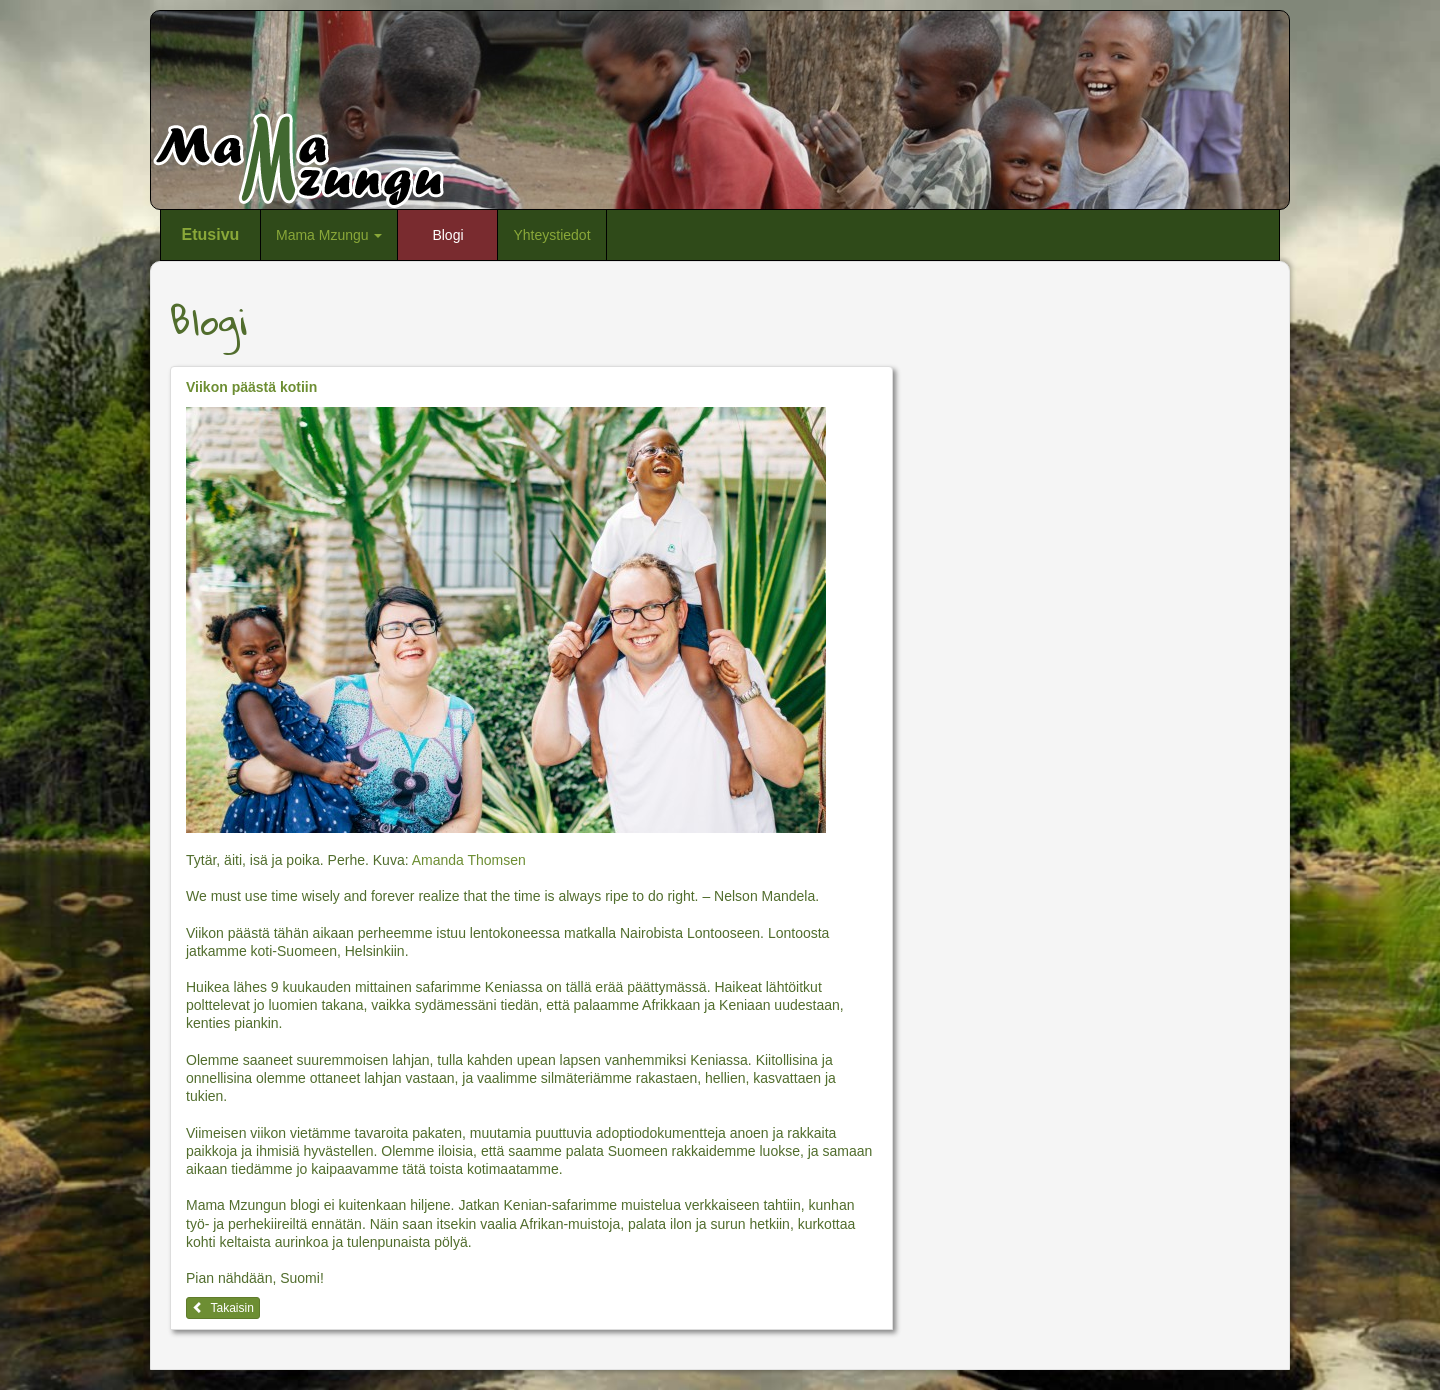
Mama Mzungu (329, 235)
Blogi (447, 235)
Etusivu (211, 234)
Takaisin (223, 1308)
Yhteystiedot (551, 235)
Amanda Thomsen (469, 860)
